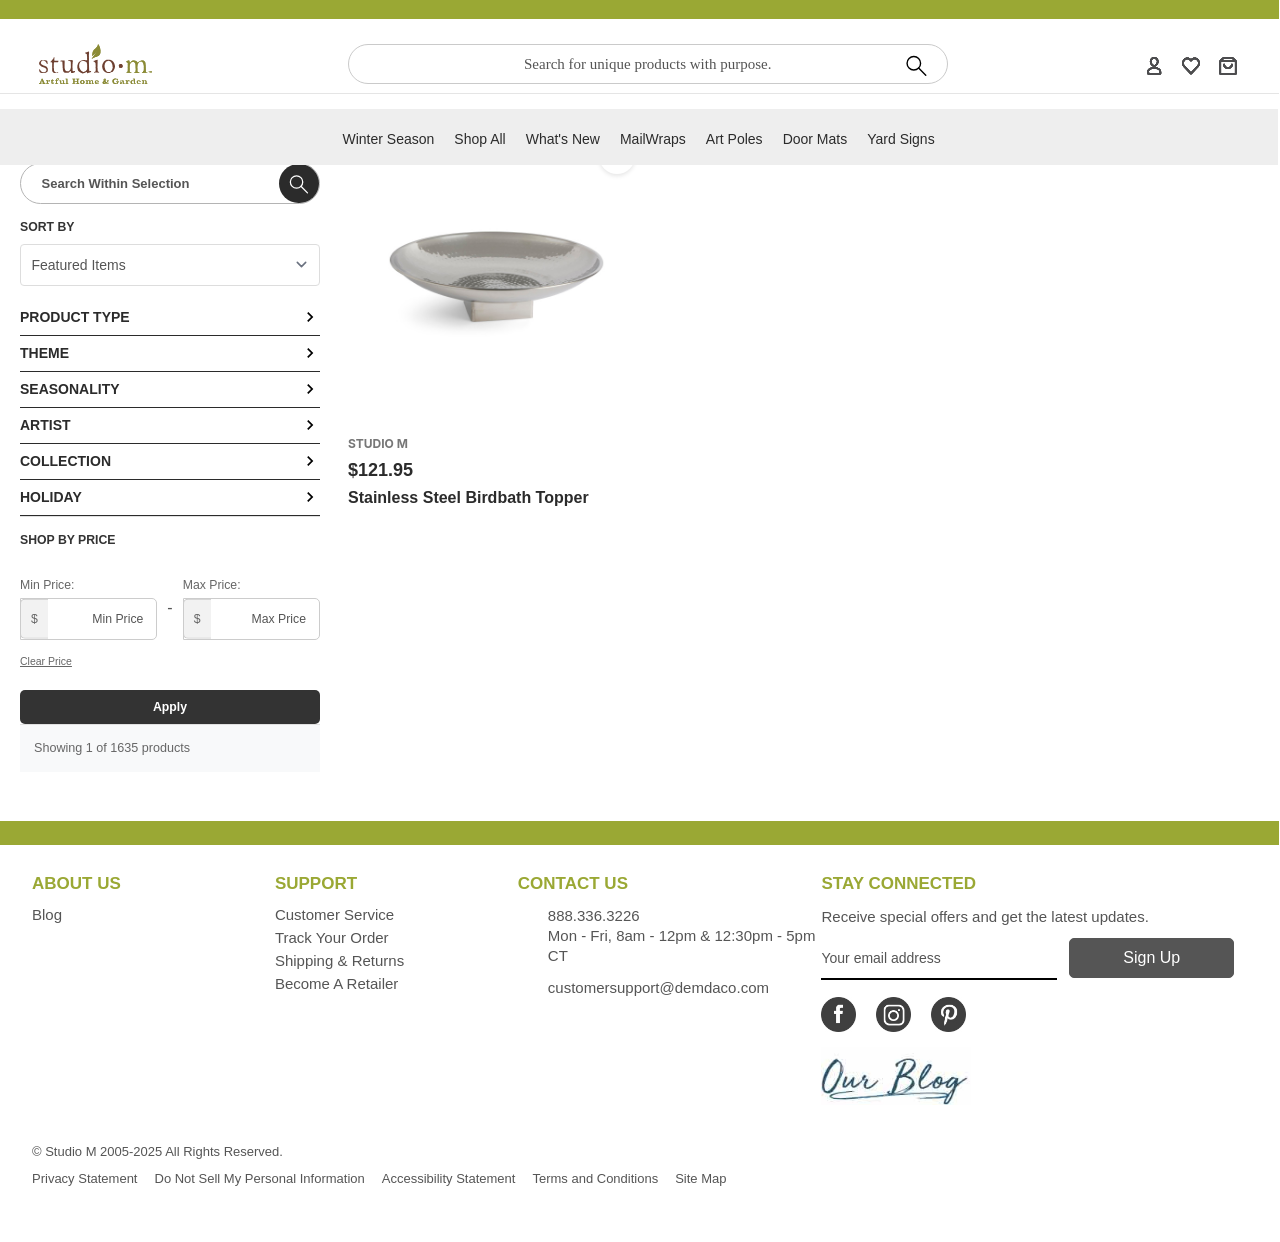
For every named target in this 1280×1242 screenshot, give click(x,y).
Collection (170, 461)
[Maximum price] (251, 619)
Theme (170, 353)
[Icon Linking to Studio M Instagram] (893, 1014)
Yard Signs (900, 139)
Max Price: (212, 585)
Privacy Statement (85, 1178)
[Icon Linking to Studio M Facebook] (838, 1014)
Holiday (170, 497)
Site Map (700, 1178)
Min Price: (47, 585)
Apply (170, 707)
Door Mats (815, 139)
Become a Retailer (336, 983)
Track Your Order (332, 937)
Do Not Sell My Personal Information (260, 1178)
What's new (563, 139)
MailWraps (653, 139)
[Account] (1154, 65)
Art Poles (734, 139)
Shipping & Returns (339, 960)
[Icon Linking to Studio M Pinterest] (948, 1014)
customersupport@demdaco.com (658, 987)
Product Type (170, 317)
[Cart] (1228, 65)
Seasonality (170, 389)
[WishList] (1191, 65)
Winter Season (388, 139)
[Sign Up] (1151, 958)
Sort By (47, 227)
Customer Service (334, 914)
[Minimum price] (88, 619)
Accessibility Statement (449, 1178)
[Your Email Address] (938, 959)
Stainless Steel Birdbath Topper (468, 497)
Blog (47, 914)
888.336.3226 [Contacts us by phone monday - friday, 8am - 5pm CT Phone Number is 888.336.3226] (594, 915)
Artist (170, 425)
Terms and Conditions (595, 1178)
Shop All (479, 139)
